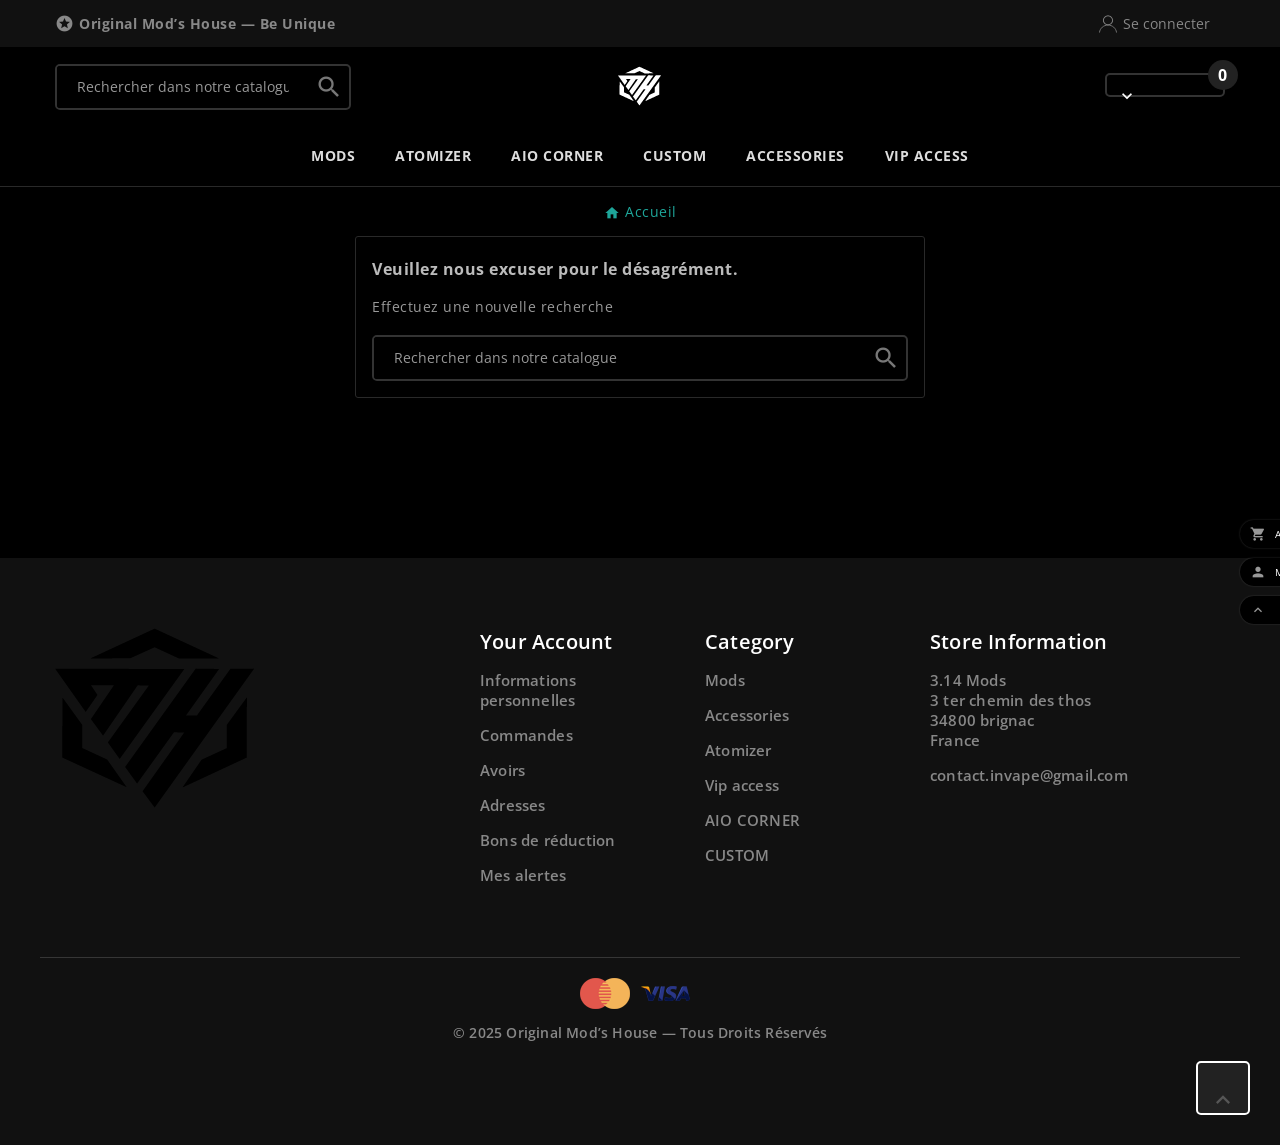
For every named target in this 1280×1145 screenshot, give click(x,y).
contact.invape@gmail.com (1029, 775)
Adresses (513, 805)
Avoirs (502, 770)
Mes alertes (523, 875)
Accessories (747, 715)
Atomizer (738, 750)
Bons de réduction (547, 840)
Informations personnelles (528, 690)
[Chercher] (183, 87)
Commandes (526, 735)
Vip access (742, 785)
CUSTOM (737, 855)
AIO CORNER (752, 820)
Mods (725, 680)
